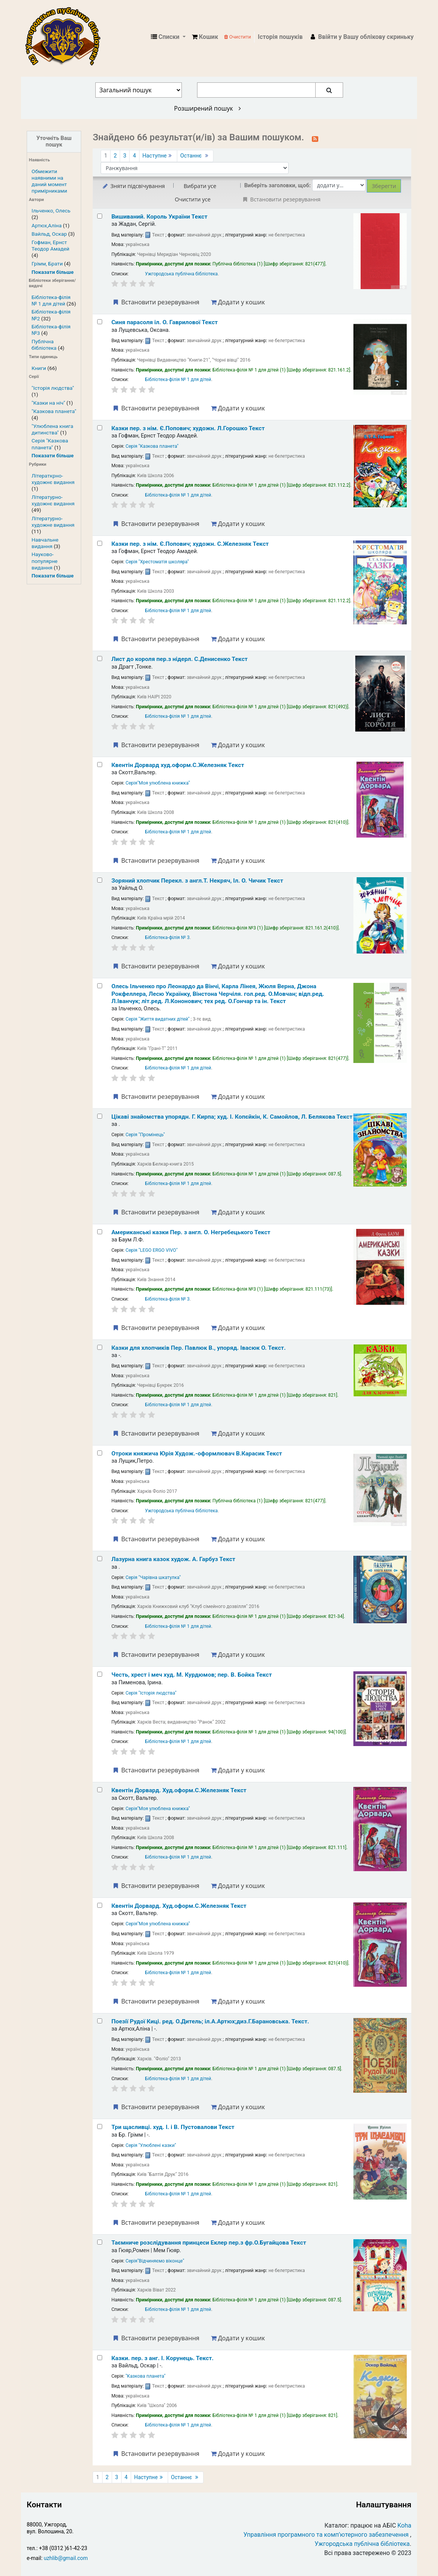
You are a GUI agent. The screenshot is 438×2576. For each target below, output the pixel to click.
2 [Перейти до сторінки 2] (115, 156)
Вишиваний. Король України (159, 216)
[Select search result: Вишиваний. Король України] (99, 216)
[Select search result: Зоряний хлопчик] (99, 880)
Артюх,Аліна (47, 225)
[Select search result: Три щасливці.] (99, 2126)
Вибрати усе (200, 186)
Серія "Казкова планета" (50, 443)
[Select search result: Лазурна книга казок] (99, 1558)
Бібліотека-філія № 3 (167, 937)
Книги (39, 368)
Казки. (162, 2358)
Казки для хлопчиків (198, 1347)
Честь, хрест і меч (191, 1674)
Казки (188, 428)
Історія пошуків (280, 36)
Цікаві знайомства (232, 1116)
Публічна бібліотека (44, 344)
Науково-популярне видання (45, 560)
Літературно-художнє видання (53, 500)
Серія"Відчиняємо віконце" (154, 2261)
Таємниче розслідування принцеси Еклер (208, 2242)
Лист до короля (179, 659)
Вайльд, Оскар (49, 234)
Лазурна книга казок (173, 1559)
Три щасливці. (172, 2127)
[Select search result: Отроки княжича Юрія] (99, 1452)
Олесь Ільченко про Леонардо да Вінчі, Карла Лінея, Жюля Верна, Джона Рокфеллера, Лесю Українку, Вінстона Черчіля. (217, 994)
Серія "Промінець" (145, 1134)
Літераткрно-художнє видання (53, 479)
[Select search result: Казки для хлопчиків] (99, 1347)
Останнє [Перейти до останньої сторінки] (195, 156)
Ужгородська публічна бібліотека (181, 274)
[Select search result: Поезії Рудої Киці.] (99, 2020)
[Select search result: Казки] (99, 427)
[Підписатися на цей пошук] (315, 138)
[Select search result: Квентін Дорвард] (99, 764)
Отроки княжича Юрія (196, 1453)
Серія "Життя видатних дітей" (157, 1019)
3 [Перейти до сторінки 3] (124, 156)
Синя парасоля (164, 322)
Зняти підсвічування (133, 186)
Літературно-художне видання (53, 521)
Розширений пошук (207, 108)
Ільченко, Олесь (51, 210)
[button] (205, 37)
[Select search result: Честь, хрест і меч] (99, 1674)
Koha (404, 2525)
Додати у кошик (238, 302)
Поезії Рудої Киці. (210, 2021)
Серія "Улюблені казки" (150, 2145)
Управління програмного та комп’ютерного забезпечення (326, 2534)
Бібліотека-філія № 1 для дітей (51, 300)
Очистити (237, 37)
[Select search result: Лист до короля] (99, 658)
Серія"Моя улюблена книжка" (157, 783)
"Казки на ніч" (48, 403)
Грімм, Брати (47, 263)
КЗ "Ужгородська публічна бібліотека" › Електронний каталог (65, 37)
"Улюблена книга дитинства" (52, 429)
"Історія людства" (53, 388)
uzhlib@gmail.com (66, 2558)
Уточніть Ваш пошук (54, 141)
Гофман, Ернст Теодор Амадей (50, 245)
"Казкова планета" (54, 411)
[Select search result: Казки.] (99, 2357)
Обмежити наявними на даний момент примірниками (49, 181)
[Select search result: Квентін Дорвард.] (99, 1789)
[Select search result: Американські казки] (99, 1231)
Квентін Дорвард (177, 765)
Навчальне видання (45, 543)
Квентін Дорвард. (178, 1790)
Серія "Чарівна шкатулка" (153, 1577)
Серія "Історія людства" (150, 1693)
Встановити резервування (155, 302)
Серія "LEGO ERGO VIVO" (151, 1250)
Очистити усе (193, 199)
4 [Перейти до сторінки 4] (134, 156)
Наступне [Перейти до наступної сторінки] (158, 156)
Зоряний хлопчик (197, 880)
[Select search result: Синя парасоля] (99, 321)
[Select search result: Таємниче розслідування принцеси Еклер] (99, 2242)
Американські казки (190, 1232)
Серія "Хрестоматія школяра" (157, 561)
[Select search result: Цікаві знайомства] (99, 1116)
